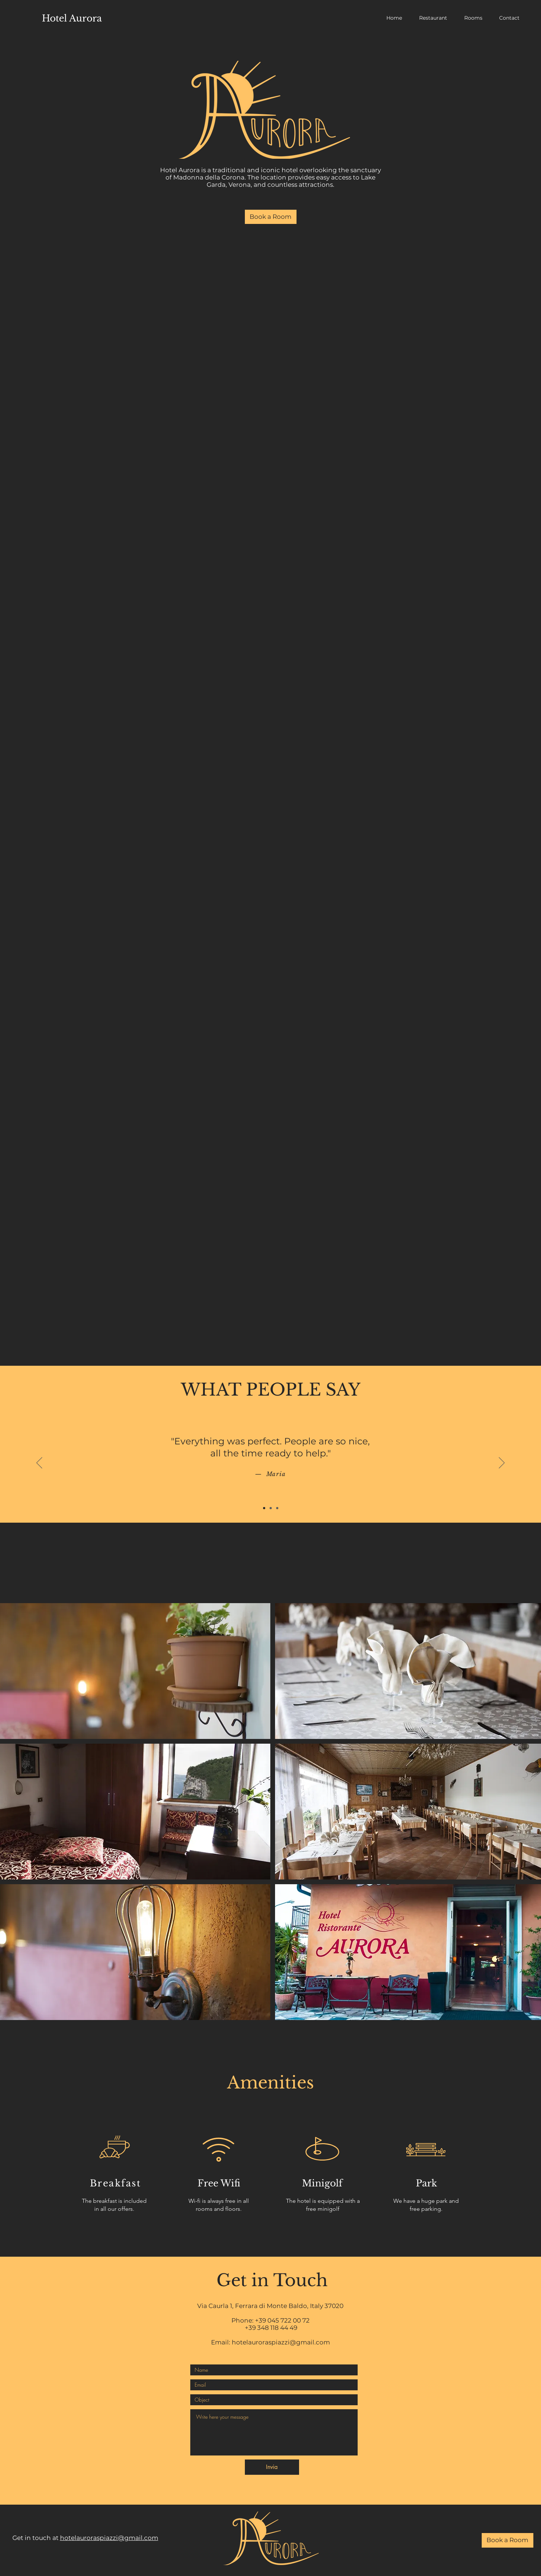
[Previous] (39, 1463)
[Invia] (272, 2467)
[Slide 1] (264, 1508)
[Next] (502, 1463)
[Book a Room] (271, 217)
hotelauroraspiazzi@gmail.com (281, 2342)
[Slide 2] (271, 1508)
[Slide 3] (277, 1508)
